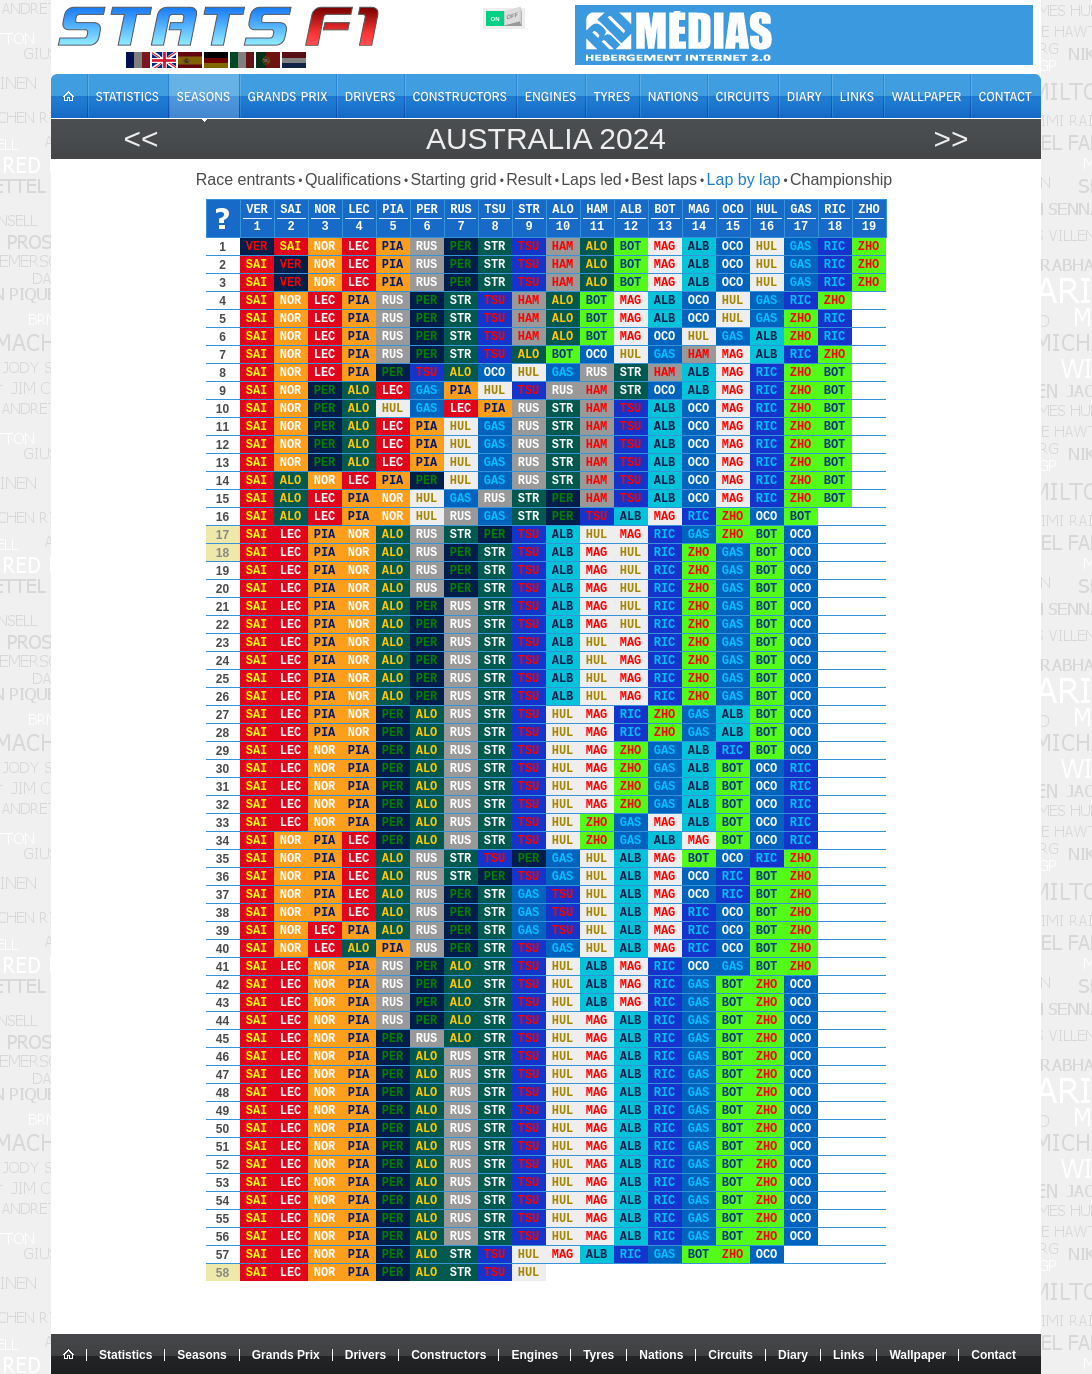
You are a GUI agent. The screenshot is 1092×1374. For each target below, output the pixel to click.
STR (529, 210)
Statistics (125, 1355)
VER (257, 210)
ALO (563, 210)
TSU (495, 210)
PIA (393, 210)
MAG (699, 210)
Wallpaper (917, 1355)
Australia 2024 (546, 138)
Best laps (664, 179)
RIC (835, 210)
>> (950, 138)
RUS (461, 210)
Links (848, 1355)
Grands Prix (286, 1355)
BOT (665, 210)
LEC (359, 210)
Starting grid (453, 179)
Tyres (598, 1355)
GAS (801, 210)
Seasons (201, 1355)
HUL (767, 210)
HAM (597, 210)
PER (427, 210)
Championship (841, 179)
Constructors (448, 1355)
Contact (993, 1355)
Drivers (365, 1355)
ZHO (869, 210)
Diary (793, 1355)
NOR (325, 210)
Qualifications (353, 179)
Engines (534, 1355)
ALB (631, 210)
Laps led (591, 179)
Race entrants (246, 179)
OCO (733, 210)
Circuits (730, 1355)
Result (528, 179)
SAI (291, 210)
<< (140, 138)
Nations (661, 1355)
